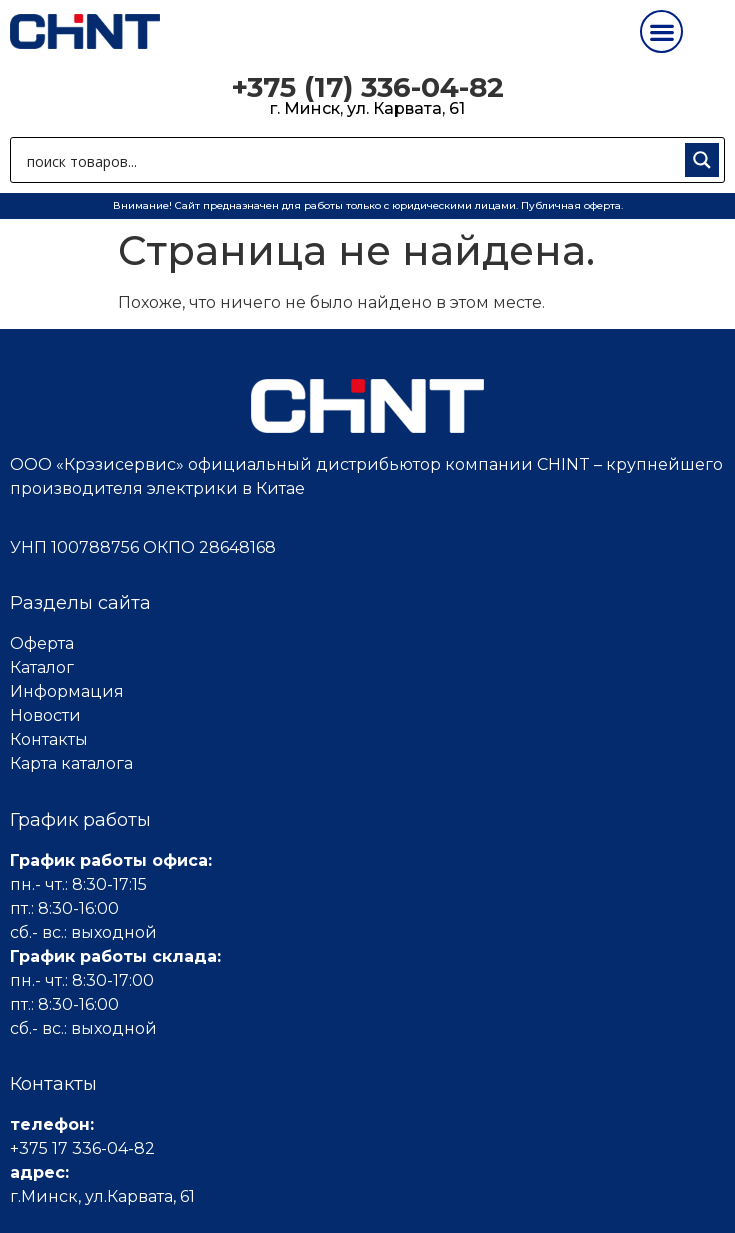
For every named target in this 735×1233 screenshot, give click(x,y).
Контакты (49, 739)
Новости (45, 715)
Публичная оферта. (572, 205)
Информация (67, 691)
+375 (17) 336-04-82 (367, 87)
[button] (661, 31)
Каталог (42, 667)
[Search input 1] (351, 160)
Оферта (42, 643)
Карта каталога (71, 763)
